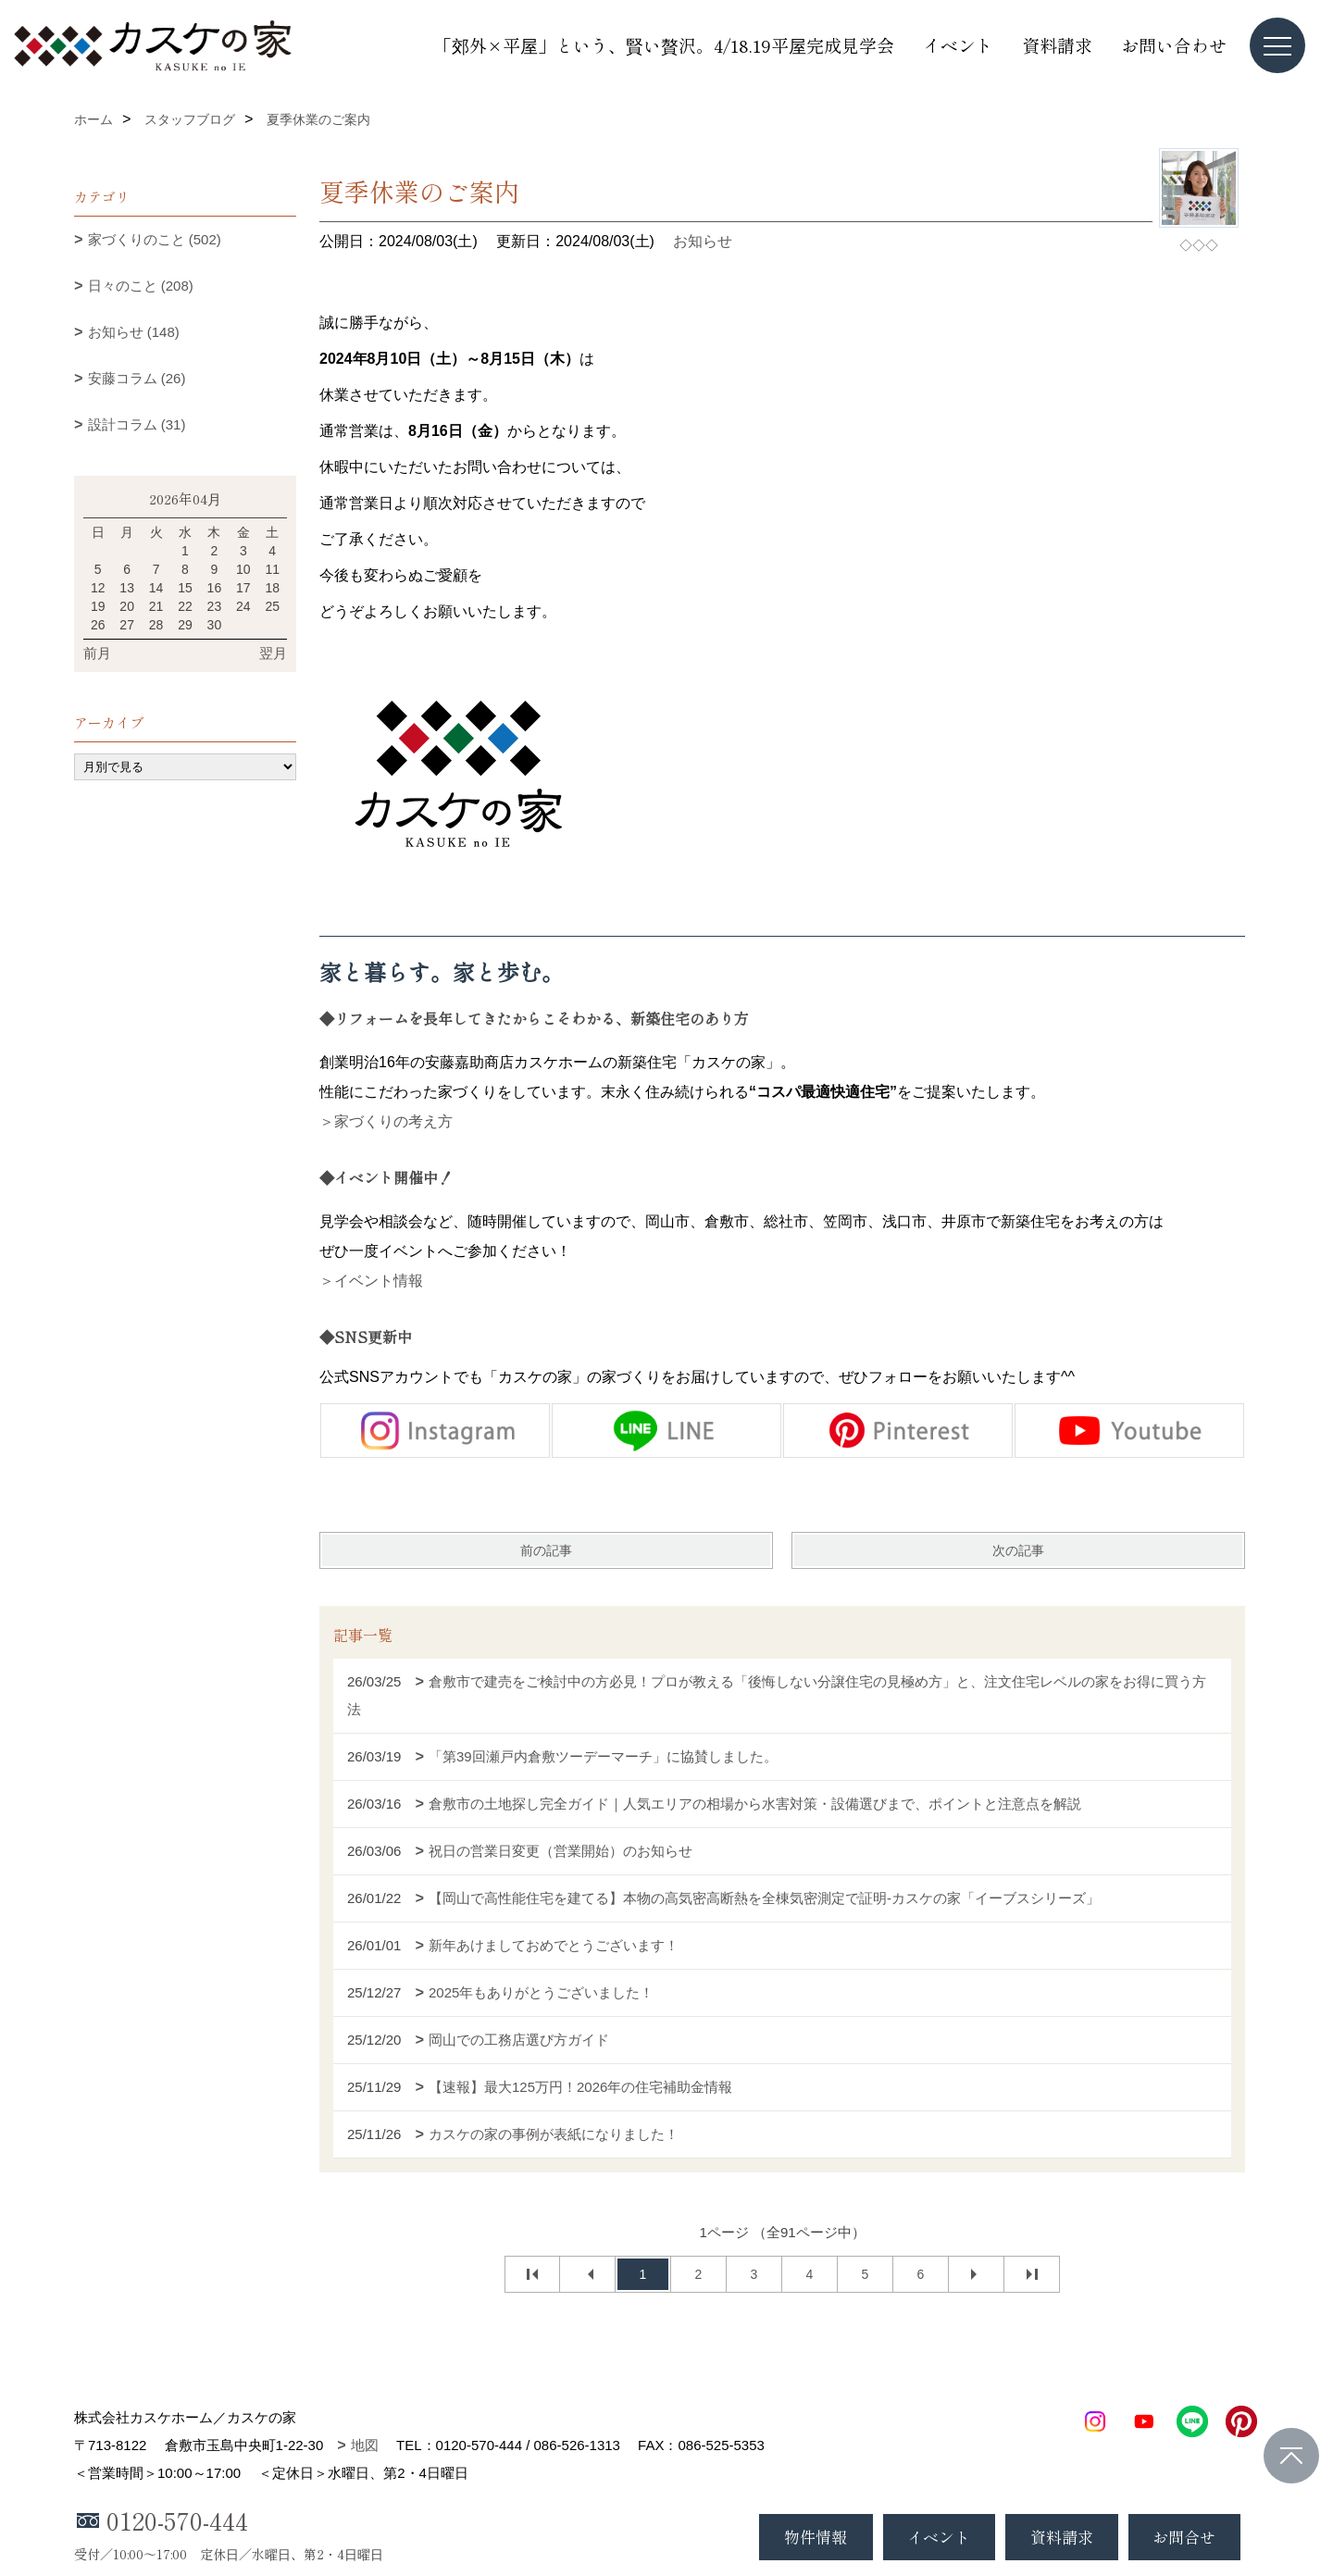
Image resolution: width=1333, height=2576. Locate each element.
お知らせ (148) (134, 332)
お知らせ (702, 241)
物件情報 (815, 2536)
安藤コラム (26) (137, 378)
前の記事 (546, 1550)
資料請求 (1057, 44)
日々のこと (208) (140, 285)
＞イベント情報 (371, 1280)
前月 (97, 653)
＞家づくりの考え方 (386, 1121)
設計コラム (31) (137, 424)
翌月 (273, 653)
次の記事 (1018, 1550)
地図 (365, 2445)
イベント (958, 44)
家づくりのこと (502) (154, 239)
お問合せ (1183, 2536)
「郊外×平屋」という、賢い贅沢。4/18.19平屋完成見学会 (664, 44)
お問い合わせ (1174, 44)
